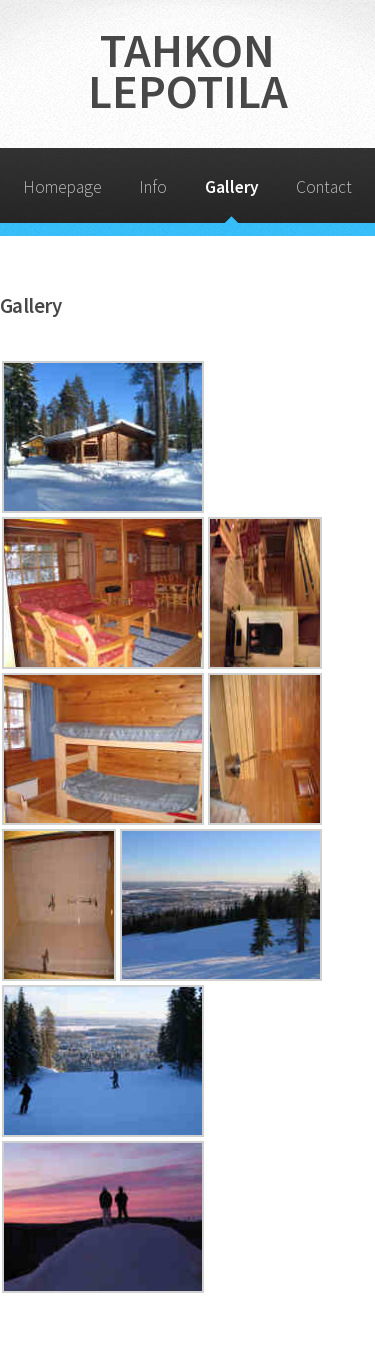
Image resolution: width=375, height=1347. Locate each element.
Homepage (62, 187)
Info (153, 187)
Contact (324, 187)
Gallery (232, 187)
